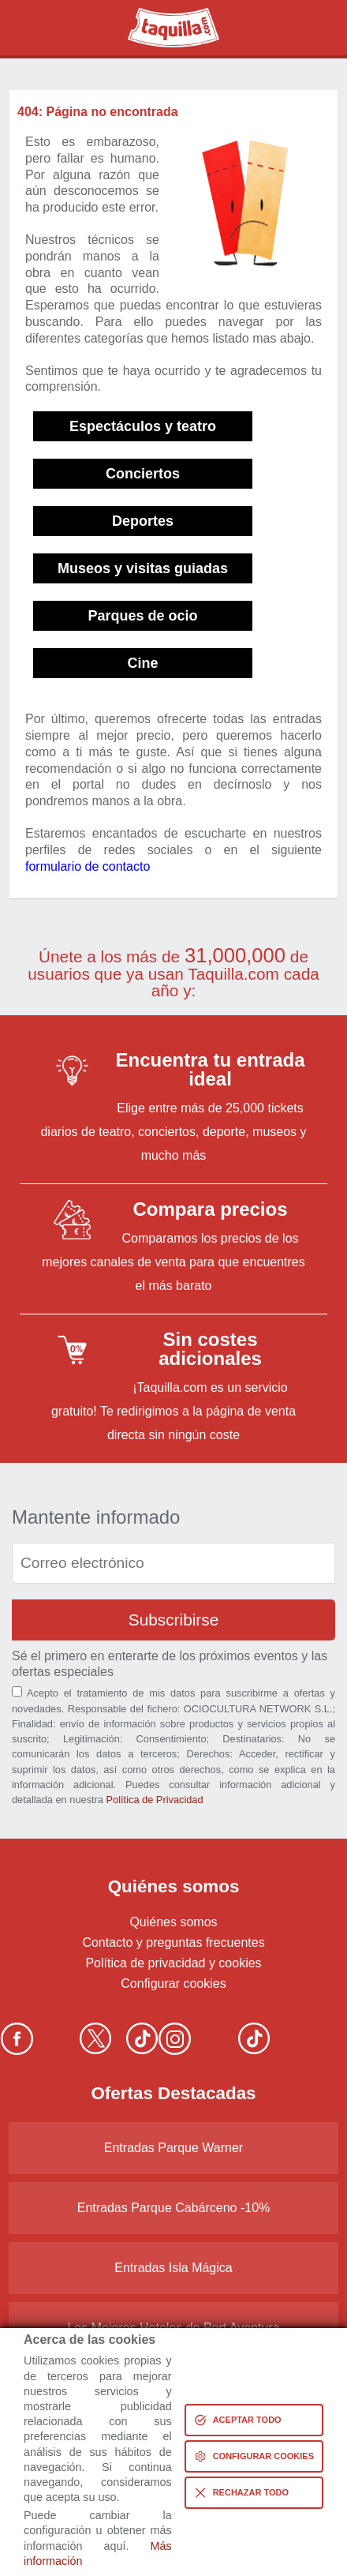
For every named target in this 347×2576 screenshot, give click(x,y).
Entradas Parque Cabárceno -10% (174, 2207)
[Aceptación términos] (17, 1691)
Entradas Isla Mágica (173, 2267)
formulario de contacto (87, 866)
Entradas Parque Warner (173, 2147)
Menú (312, 27)
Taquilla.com (163, 14)
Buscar (34, 27)
